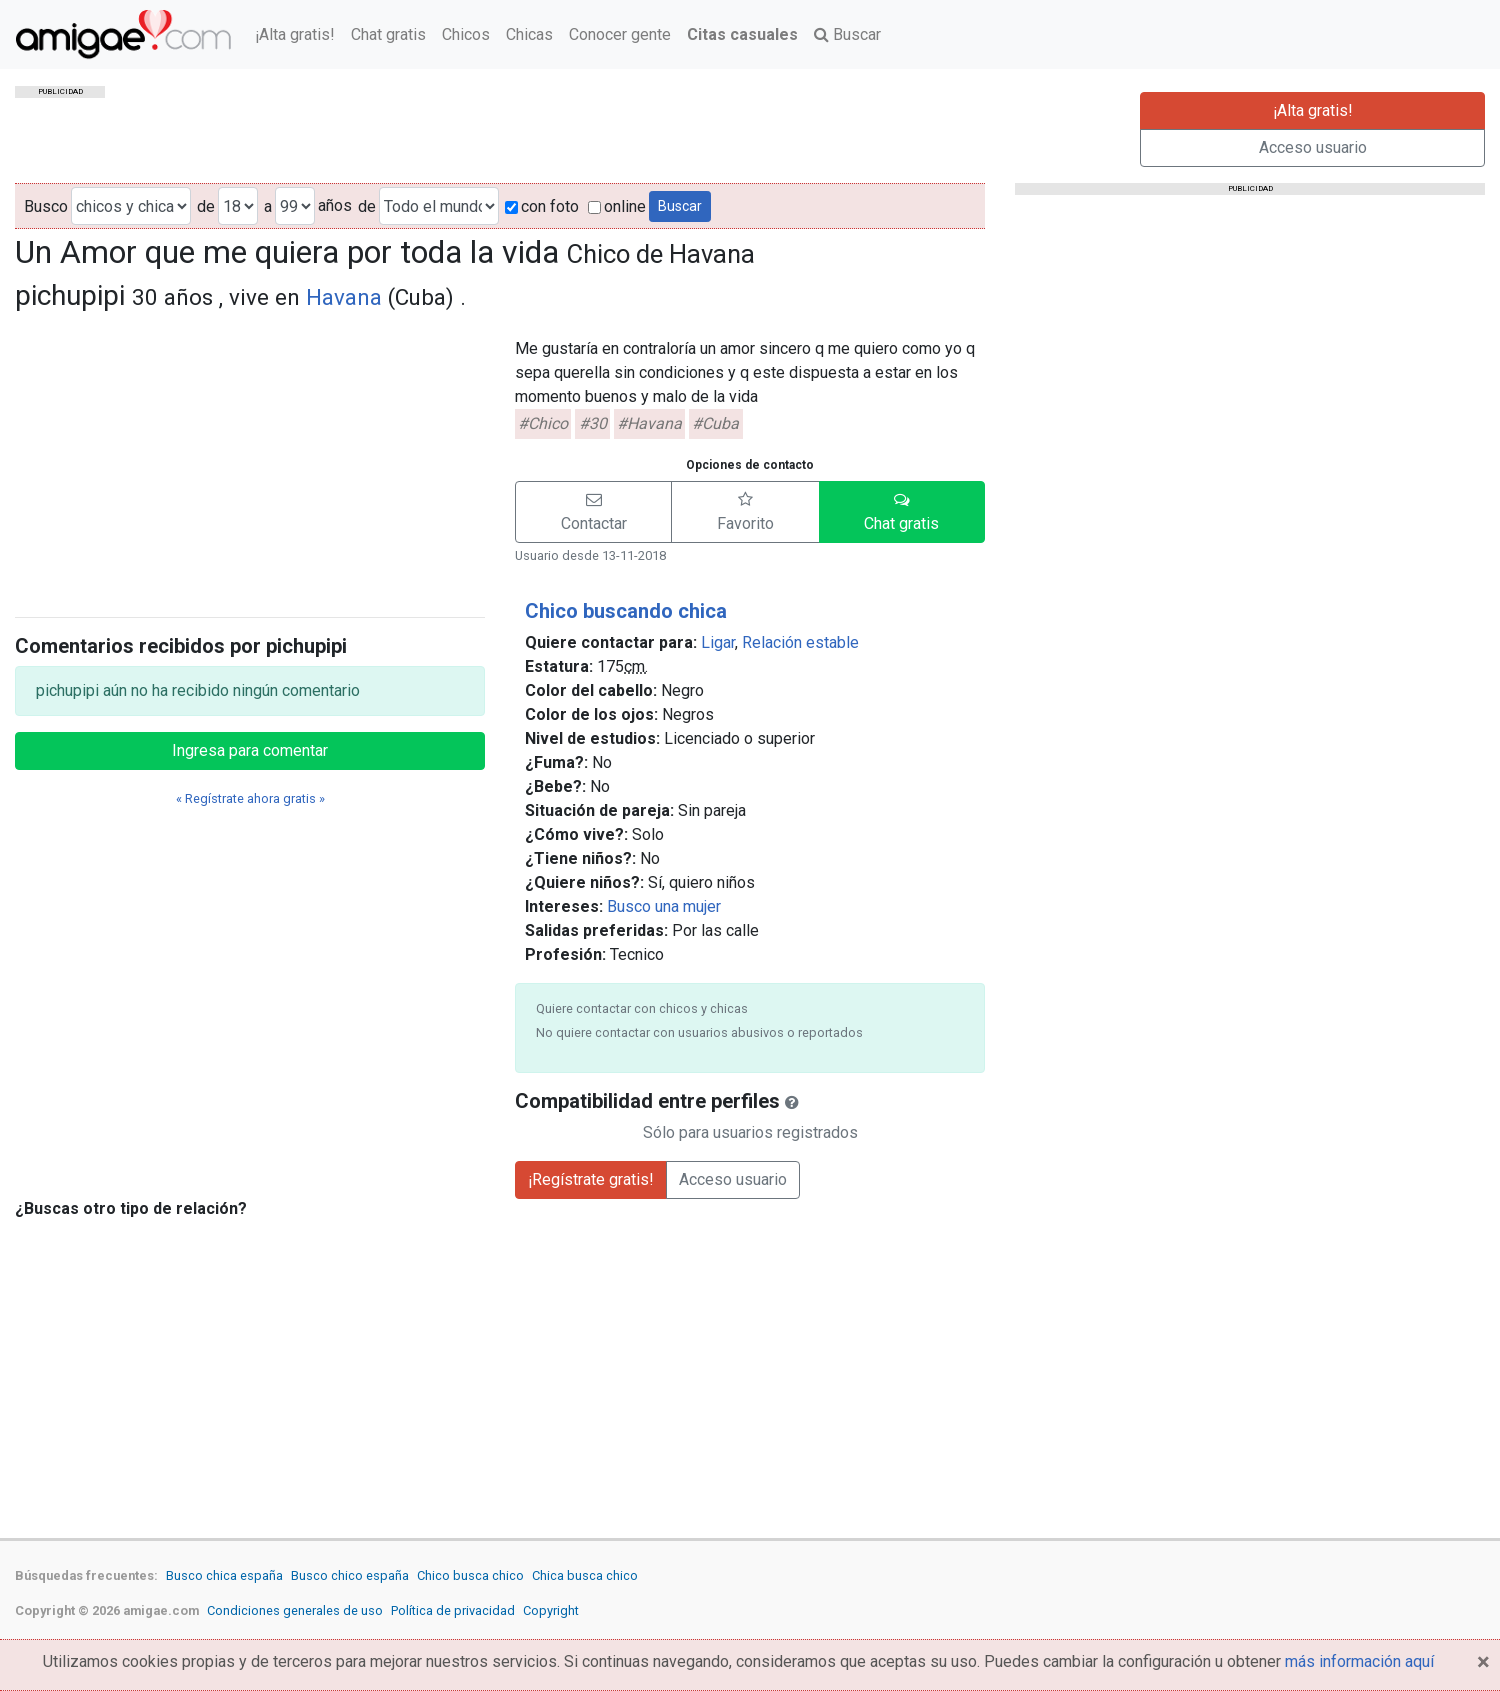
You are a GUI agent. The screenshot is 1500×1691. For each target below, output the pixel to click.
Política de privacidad (453, 1610)
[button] (593, 512)
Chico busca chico (470, 1575)
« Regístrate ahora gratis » (250, 798)
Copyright (551, 1610)
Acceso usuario (1313, 147)
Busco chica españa (224, 1575)
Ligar (718, 642)
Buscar (847, 34)
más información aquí (1359, 1661)
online (617, 206)
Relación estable (800, 642)
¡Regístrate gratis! (591, 1179)
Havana (344, 297)
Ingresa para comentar (250, 750)
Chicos (466, 34)
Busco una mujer (664, 906)
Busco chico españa (350, 1575)
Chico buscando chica (626, 611)
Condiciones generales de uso (295, 1610)
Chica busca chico (585, 1575)
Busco (46, 206)
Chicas (529, 34)
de (206, 206)
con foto (542, 206)
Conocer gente (620, 34)
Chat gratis (388, 34)
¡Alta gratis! (295, 34)
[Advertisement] (250, 461)
